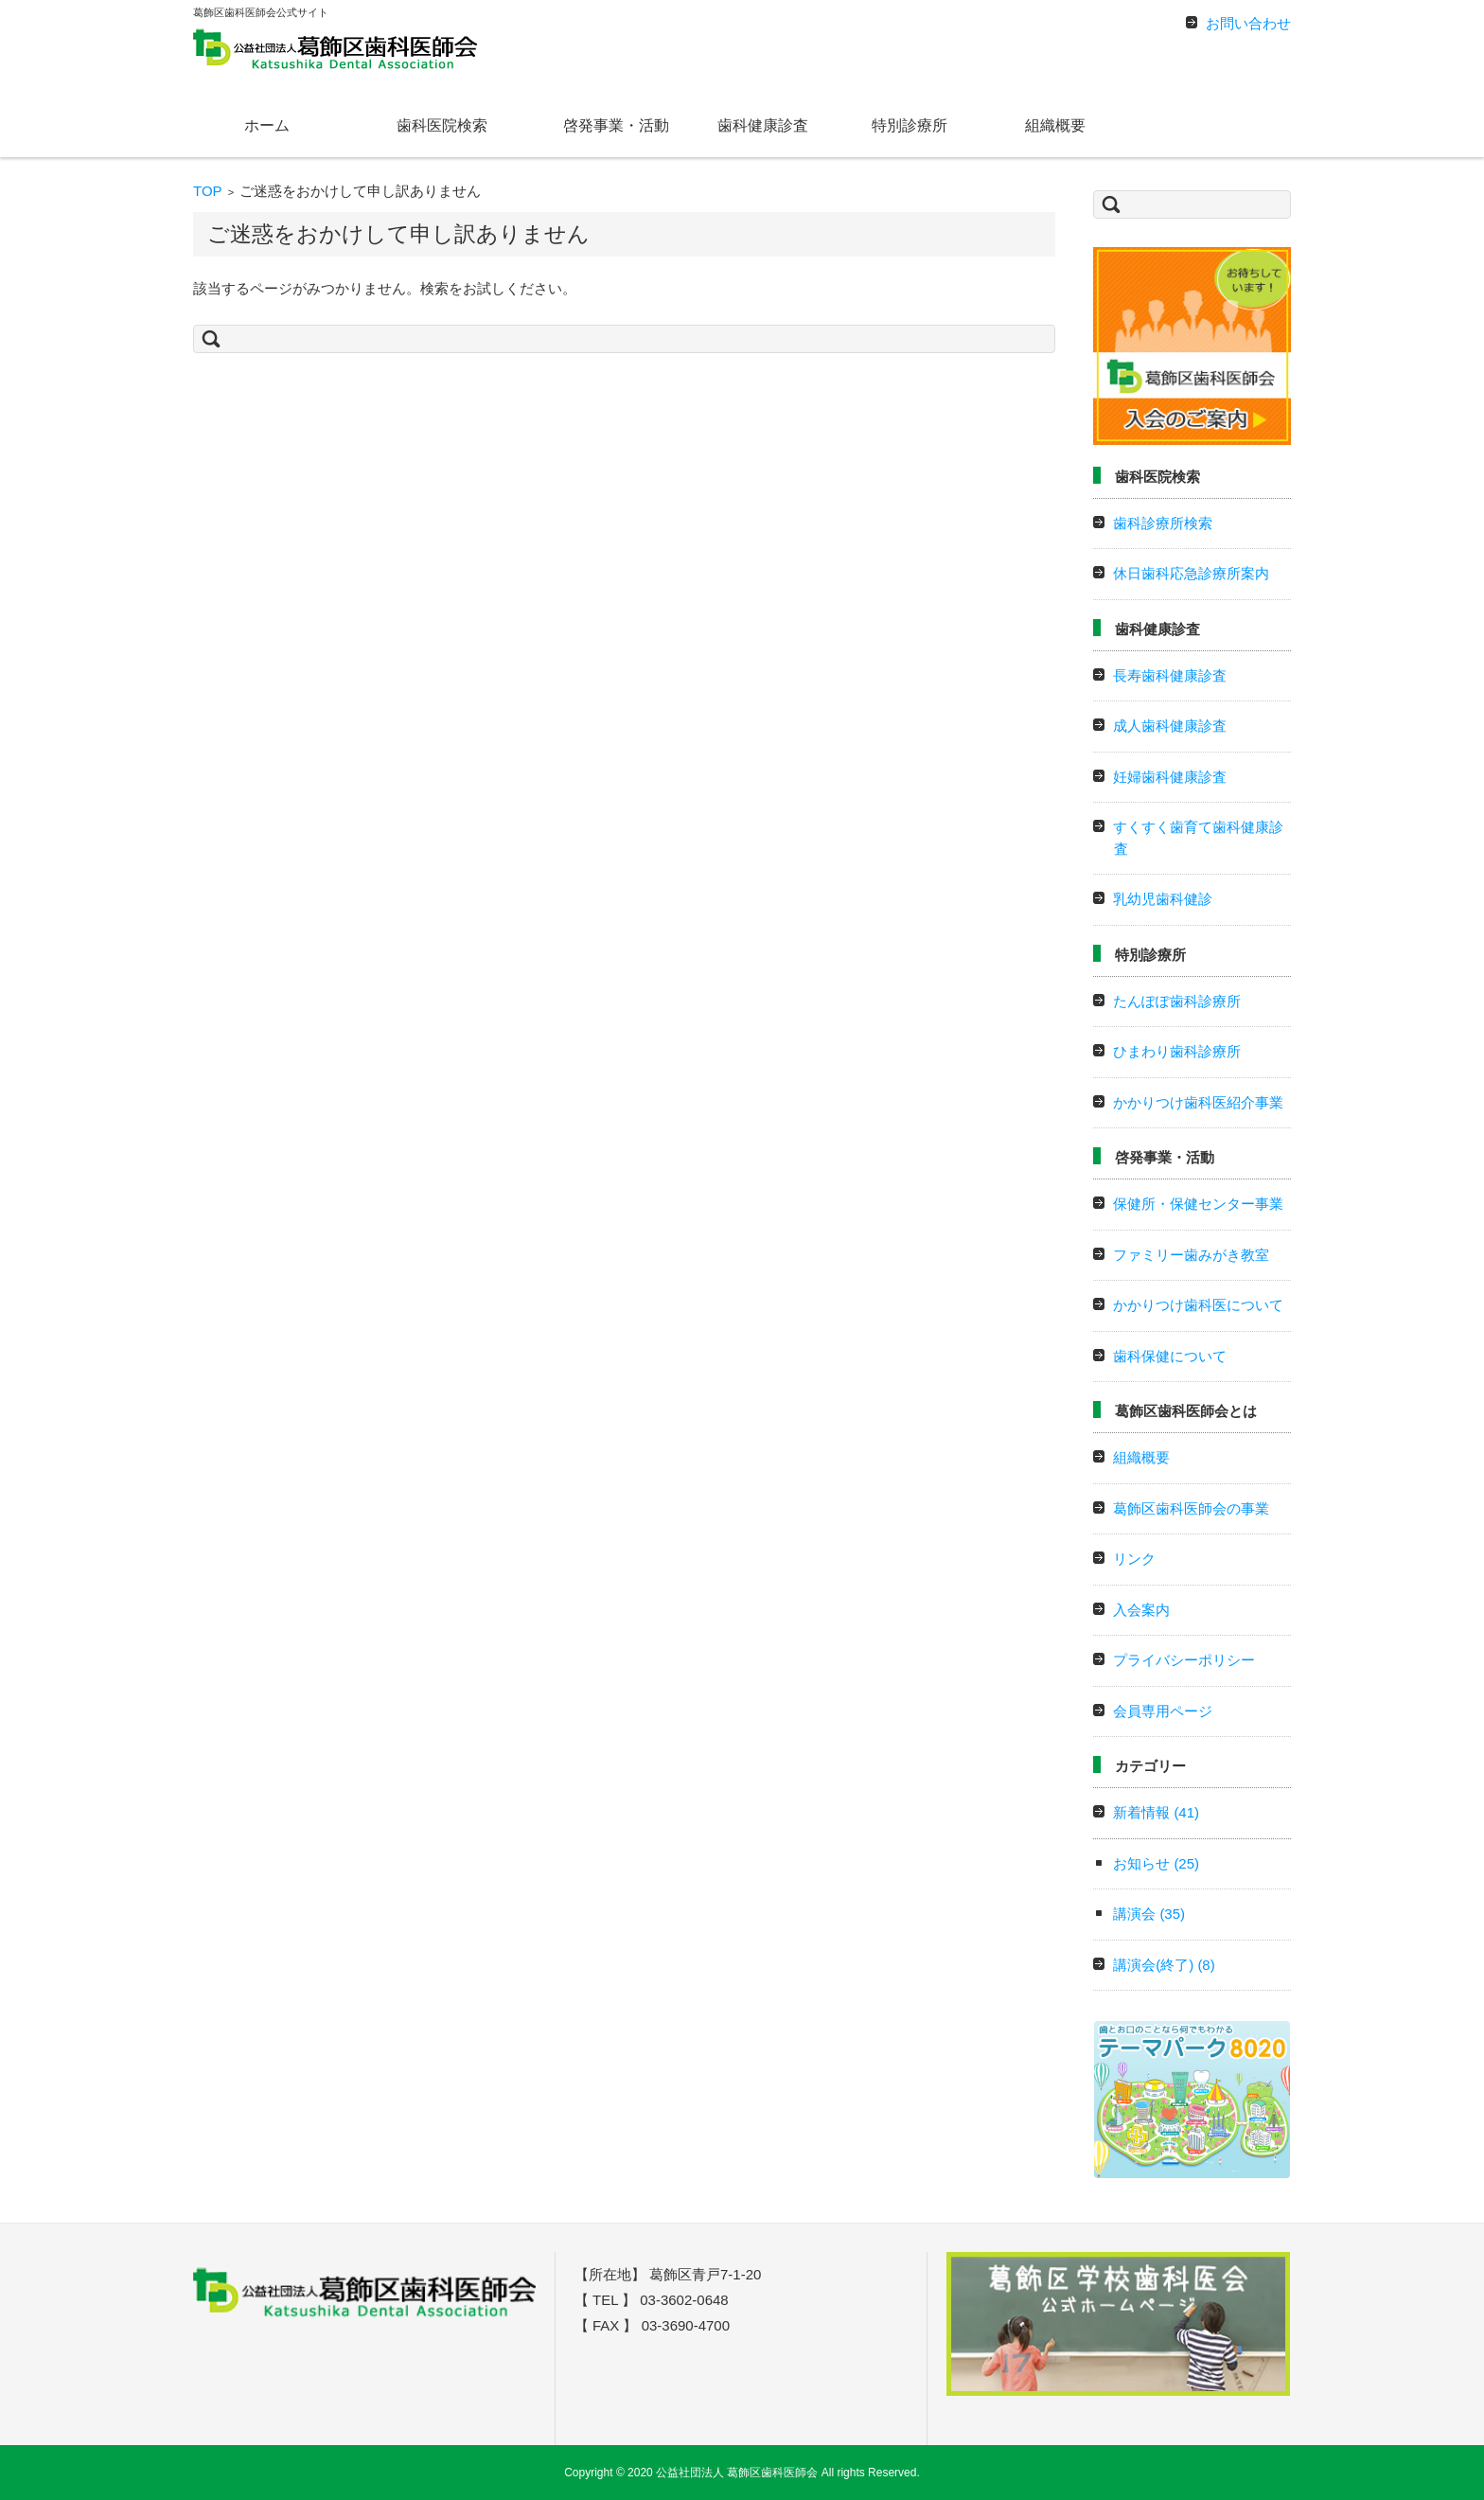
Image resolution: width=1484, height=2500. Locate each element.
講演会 (1149, 1914)
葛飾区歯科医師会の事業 (1191, 1508)
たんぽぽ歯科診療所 (1177, 1001)
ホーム (267, 125)
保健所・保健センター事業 (1198, 1204)
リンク (1134, 1559)
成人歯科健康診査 (1170, 726)
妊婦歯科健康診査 (1170, 777)
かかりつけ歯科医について (1198, 1305)
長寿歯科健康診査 (1170, 675)
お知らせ (1156, 1863)
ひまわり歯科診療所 (1177, 1051)
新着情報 (1156, 1812)
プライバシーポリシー (1184, 1660)
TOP (207, 191)
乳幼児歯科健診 (1162, 899)
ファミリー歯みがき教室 (1191, 1255)
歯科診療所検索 (1162, 523)
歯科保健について (1170, 1356)
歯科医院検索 (442, 125)
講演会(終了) (1164, 1965)
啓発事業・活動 (616, 125)
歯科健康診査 (762, 125)
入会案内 (1141, 1610)
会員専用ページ (1162, 1711)
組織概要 (1055, 125)
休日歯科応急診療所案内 (1191, 573)
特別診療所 (909, 125)
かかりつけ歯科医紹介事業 (1198, 1102)
